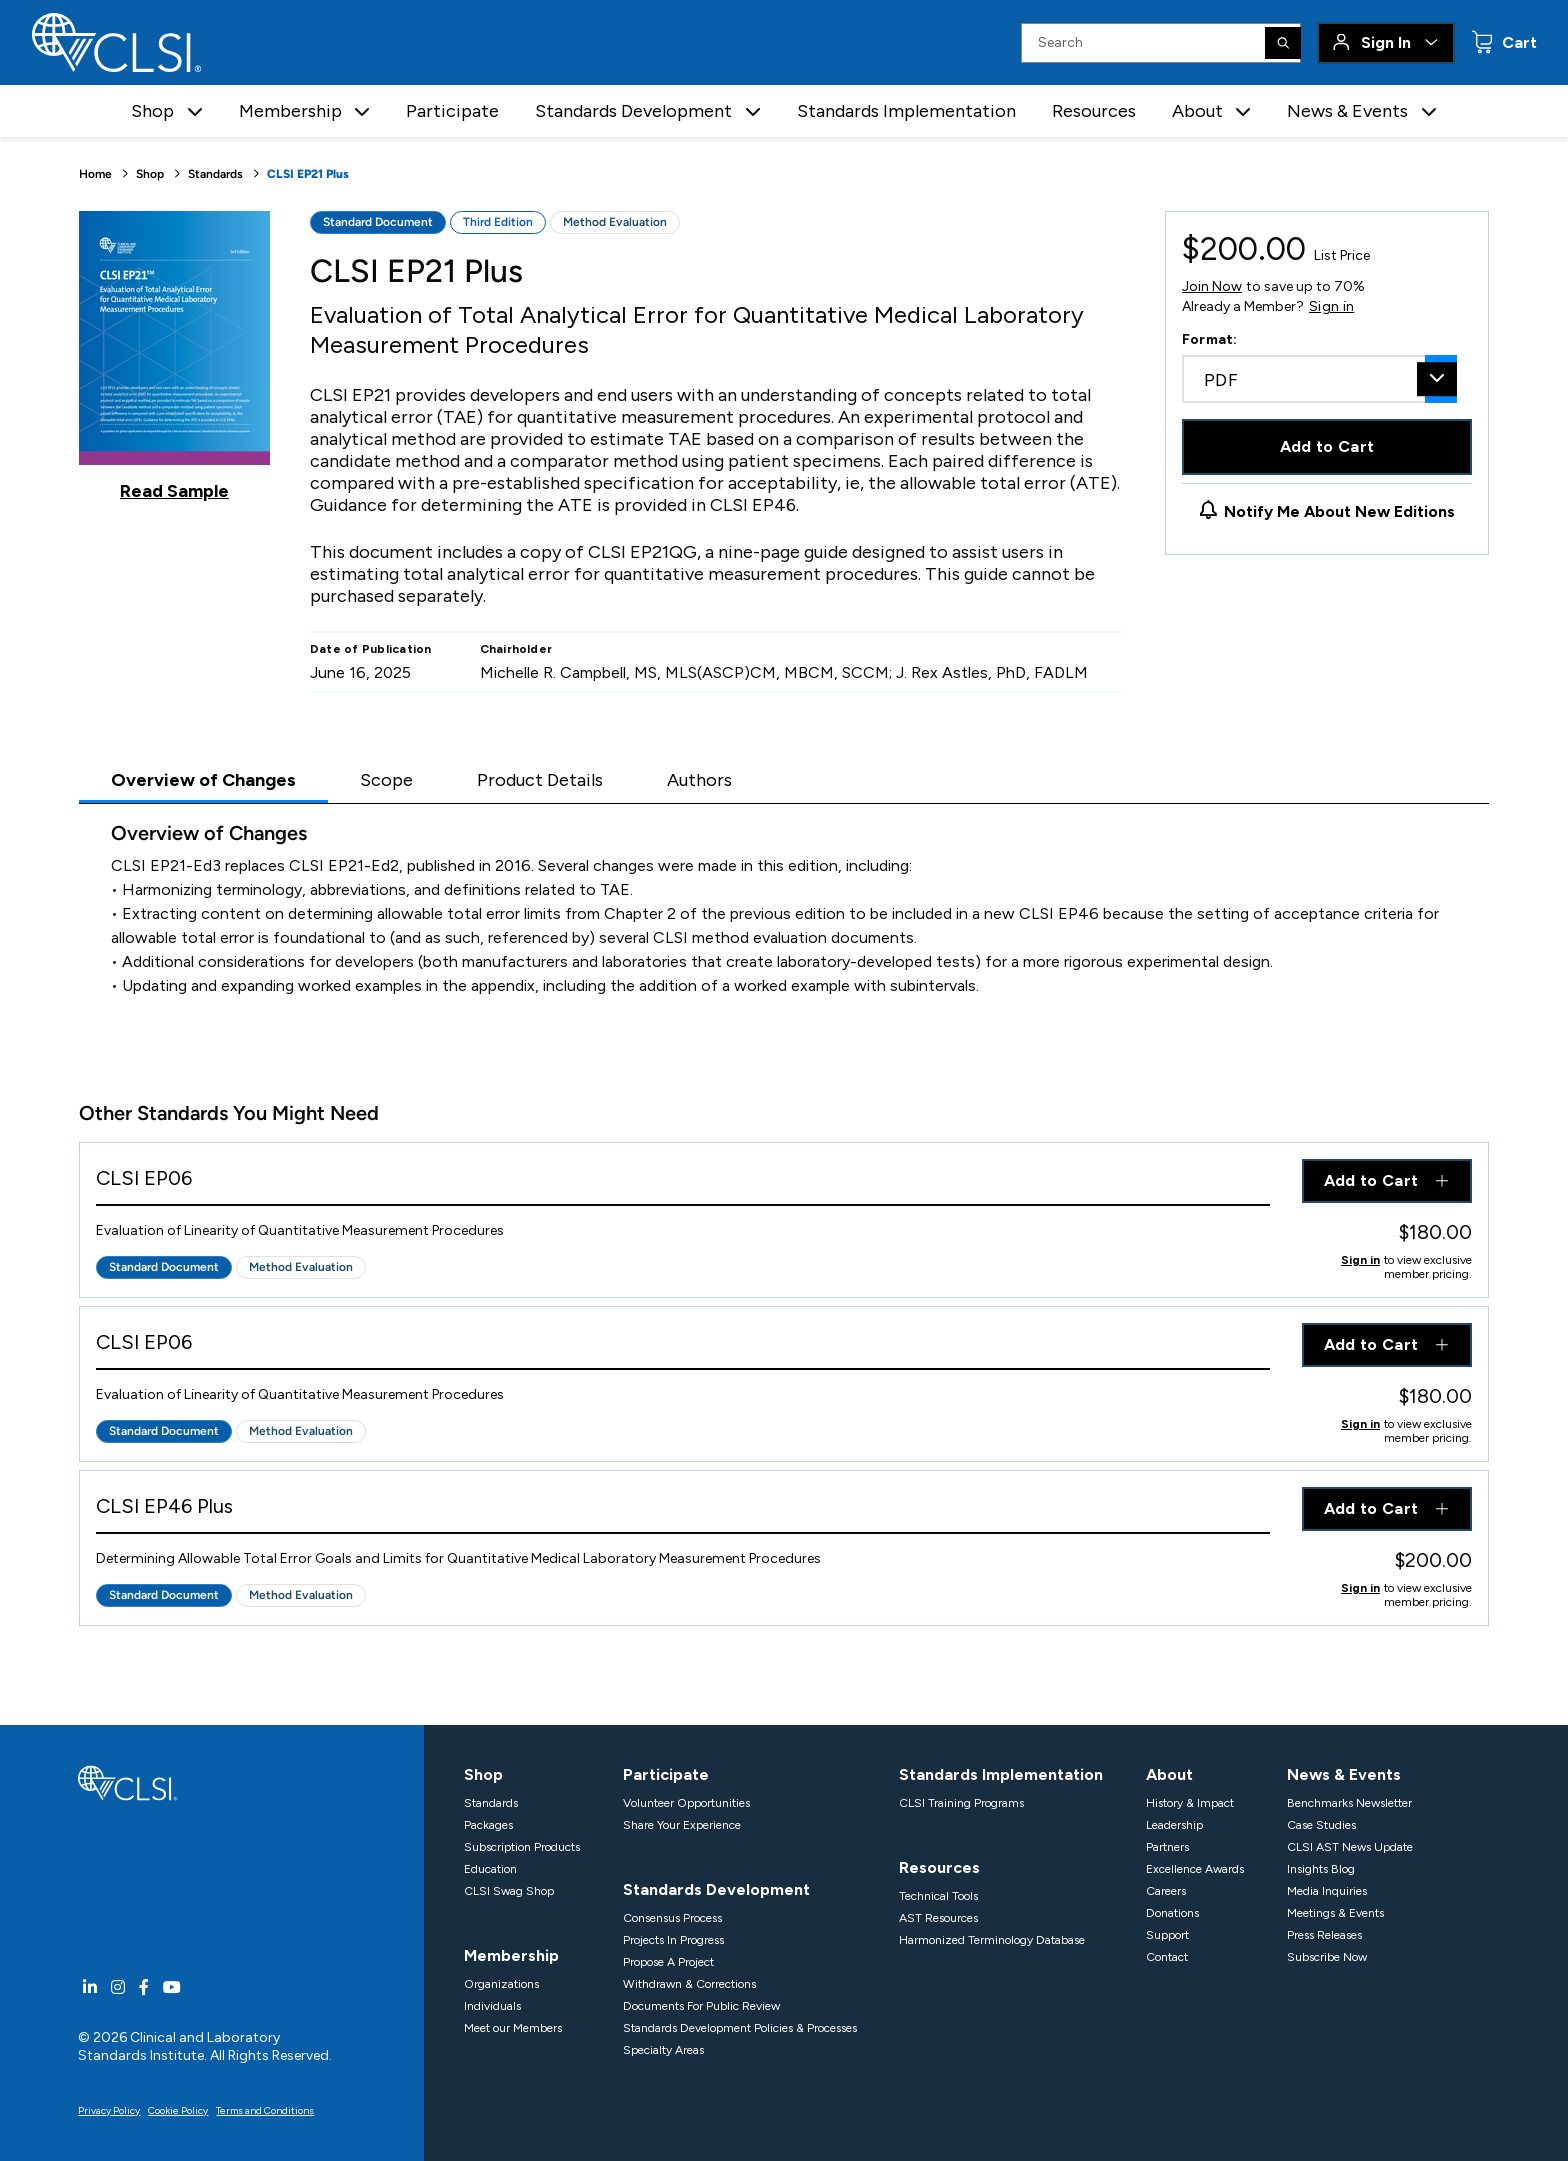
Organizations (501, 1984)
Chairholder (516, 649)
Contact (1167, 1957)
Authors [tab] (699, 780)
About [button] (1197, 111)
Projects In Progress (673, 1940)
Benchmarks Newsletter (1349, 1803)
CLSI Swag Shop (509, 1891)
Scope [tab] (386, 780)
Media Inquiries (1327, 1891)
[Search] (1283, 43)
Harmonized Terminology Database (992, 1940)
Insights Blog (1321, 1869)
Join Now (1212, 286)
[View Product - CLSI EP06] (683, 1182)
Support (1167, 1935)
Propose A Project (668, 1962)
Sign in (1331, 307)
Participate (452, 111)
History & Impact (1190, 1803)
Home (95, 174)
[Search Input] (1161, 43)
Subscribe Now (1327, 1957)
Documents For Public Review (701, 2006)
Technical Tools (938, 1896)
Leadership (1174, 1825)
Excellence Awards (1195, 1869)
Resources (1094, 111)
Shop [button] (152, 111)
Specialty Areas (663, 2050)
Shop (150, 174)
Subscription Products (522, 1847)
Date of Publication (371, 649)
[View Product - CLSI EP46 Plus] (683, 1510)
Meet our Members (513, 2028)
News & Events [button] (1347, 111)
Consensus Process (672, 1918)
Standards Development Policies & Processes (740, 2028)
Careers (1166, 1891)
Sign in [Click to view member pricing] (1360, 1260)
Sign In (1386, 42)
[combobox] (1319, 379)
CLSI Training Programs (961, 1803)
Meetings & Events (1335, 1913)
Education (490, 1869)
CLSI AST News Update (1350, 1847)
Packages (488, 1825)
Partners (1167, 1847)
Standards (215, 174)
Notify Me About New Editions (1339, 511)
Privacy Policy (109, 2110)
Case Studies (1321, 1825)
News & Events (1344, 1774)
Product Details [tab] (540, 780)
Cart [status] (1517, 42)
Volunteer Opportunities (686, 1803)
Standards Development (716, 1889)
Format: (1210, 339)
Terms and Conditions (265, 2110)
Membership (511, 1955)
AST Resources (938, 1918)
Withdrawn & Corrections (689, 1984)
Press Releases (1324, 1935)
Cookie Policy (178, 2110)
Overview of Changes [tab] (203, 780)
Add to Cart (1327, 446)
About (1169, 1774)
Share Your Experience (682, 1825)
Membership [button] (290, 111)
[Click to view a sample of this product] (174, 356)
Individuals (492, 2006)
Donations (1172, 1913)
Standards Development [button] (633, 111)
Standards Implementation (906, 111)
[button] (195, 111)
